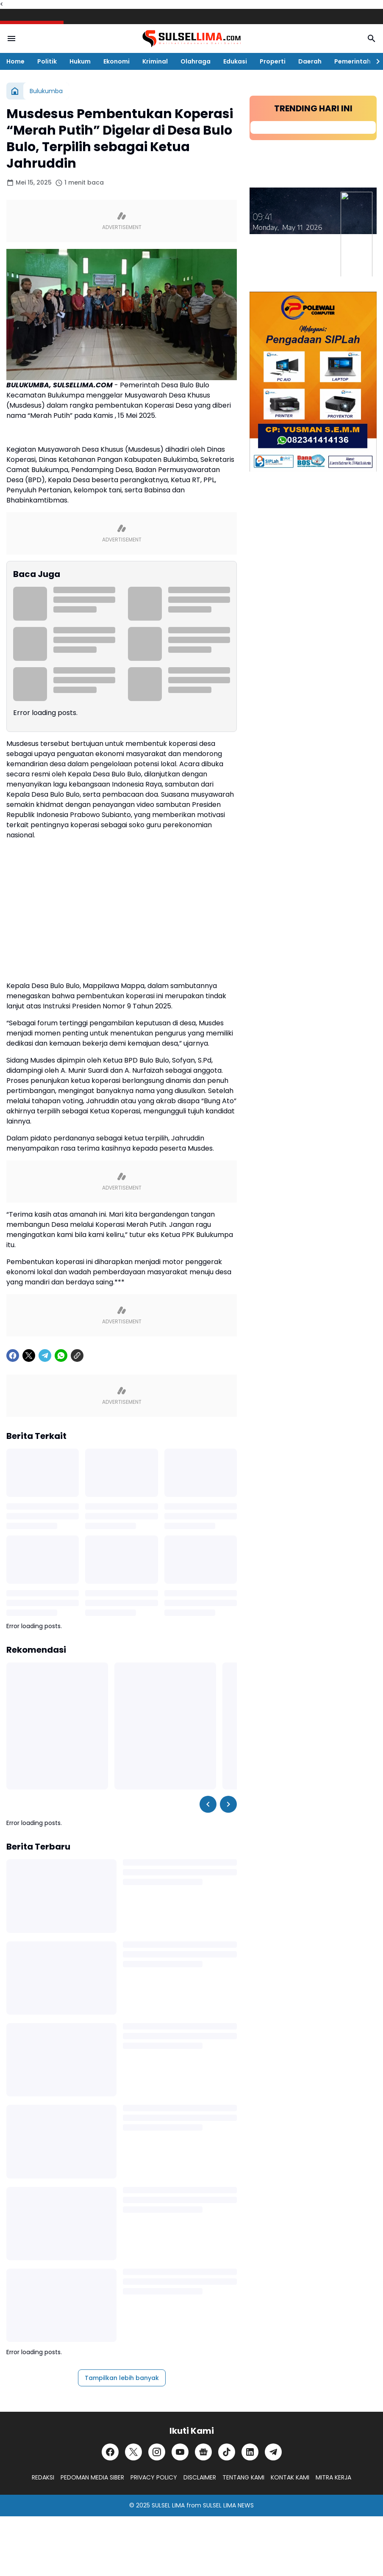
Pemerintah (352, 61)
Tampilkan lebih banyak (122, 2378)
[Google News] (203, 2451)
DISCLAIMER (199, 2477)
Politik (47, 61)
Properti (273, 61)
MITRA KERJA (333, 2477)
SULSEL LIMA (168, 2505)
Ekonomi (116, 61)
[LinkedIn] (249, 2451)
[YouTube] (180, 2451)
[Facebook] (12, 1355)
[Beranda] (14, 91)
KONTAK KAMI (290, 2477)
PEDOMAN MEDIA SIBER (92, 2477)
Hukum (80, 61)
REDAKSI (43, 2477)
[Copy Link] (77, 1355)
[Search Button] (371, 38)
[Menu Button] (11, 38)
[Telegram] (45, 1355)
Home (15, 61)
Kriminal (155, 61)
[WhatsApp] (61, 1355)
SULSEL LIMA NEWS (228, 2505)
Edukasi (235, 61)
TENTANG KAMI (243, 2477)
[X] (28, 1355)
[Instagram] (156, 2451)
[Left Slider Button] (208, 1804)
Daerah (310, 61)
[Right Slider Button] (374, 61)
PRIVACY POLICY (153, 2477)
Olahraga (195, 61)
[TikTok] (226, 2451)
